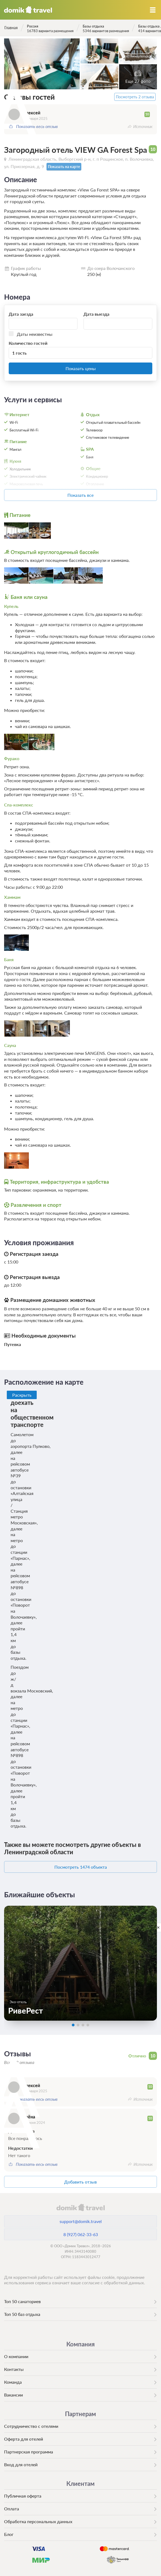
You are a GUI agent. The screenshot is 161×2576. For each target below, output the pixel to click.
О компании (16, 2356)
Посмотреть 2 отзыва (135, 97)
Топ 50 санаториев (22, 2301)
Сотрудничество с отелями (31, 2426)
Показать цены (81, 368)
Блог (9, 2534)
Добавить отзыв (80, 2181)
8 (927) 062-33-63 (80, 2234)
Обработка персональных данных (38, 2521)
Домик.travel (28, 10)
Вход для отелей (21, 2464)
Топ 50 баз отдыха (22, 2314)
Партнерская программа (28, 2451)
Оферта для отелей (23, 2438)
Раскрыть (22, 1394)
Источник (143, 126)
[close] (158, 1927)
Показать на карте (64, 166)
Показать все (80, 495)
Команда (13, 2382)
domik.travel (80, 2207)
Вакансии (13, 2394)
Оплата (11, 2508)
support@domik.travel (81, 2221)
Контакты (14, 2369)
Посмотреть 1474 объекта (80, 1866)
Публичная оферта (22, 2495)
